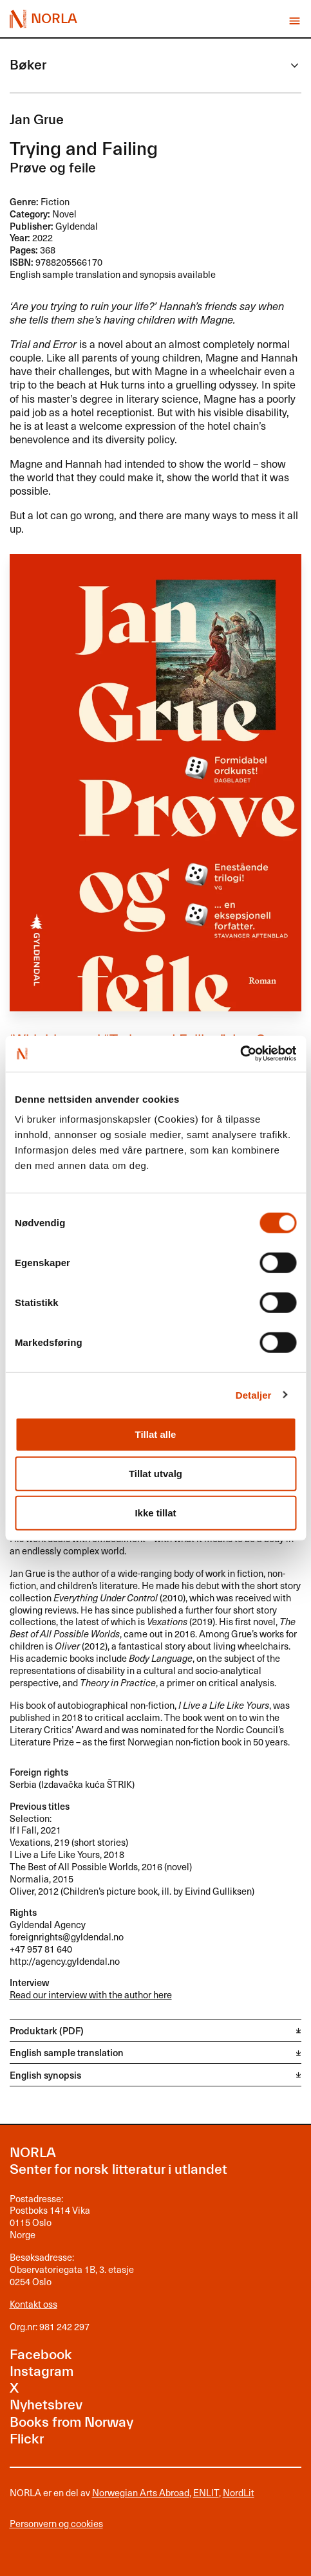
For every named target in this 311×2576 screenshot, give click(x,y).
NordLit (238, 2492)
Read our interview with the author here (91, 1994)
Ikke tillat (155, 1512)
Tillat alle (155, 1434)
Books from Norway (71, 2423)
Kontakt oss (33, 2304)
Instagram (41, 2372)
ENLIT (206, 2492)
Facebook (41, 2355)
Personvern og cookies (56, 2523)
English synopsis (45, 2075)
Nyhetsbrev (46, 2405)
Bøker (28, 65)
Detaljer (254, 1394)
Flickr (27, 2439)
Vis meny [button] (295, 21)
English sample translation (67, 2052)
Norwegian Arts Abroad (140, 2492)
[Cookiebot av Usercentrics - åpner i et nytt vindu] (240, 1053)
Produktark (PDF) (47, 2030)
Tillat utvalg (155, 1473)
